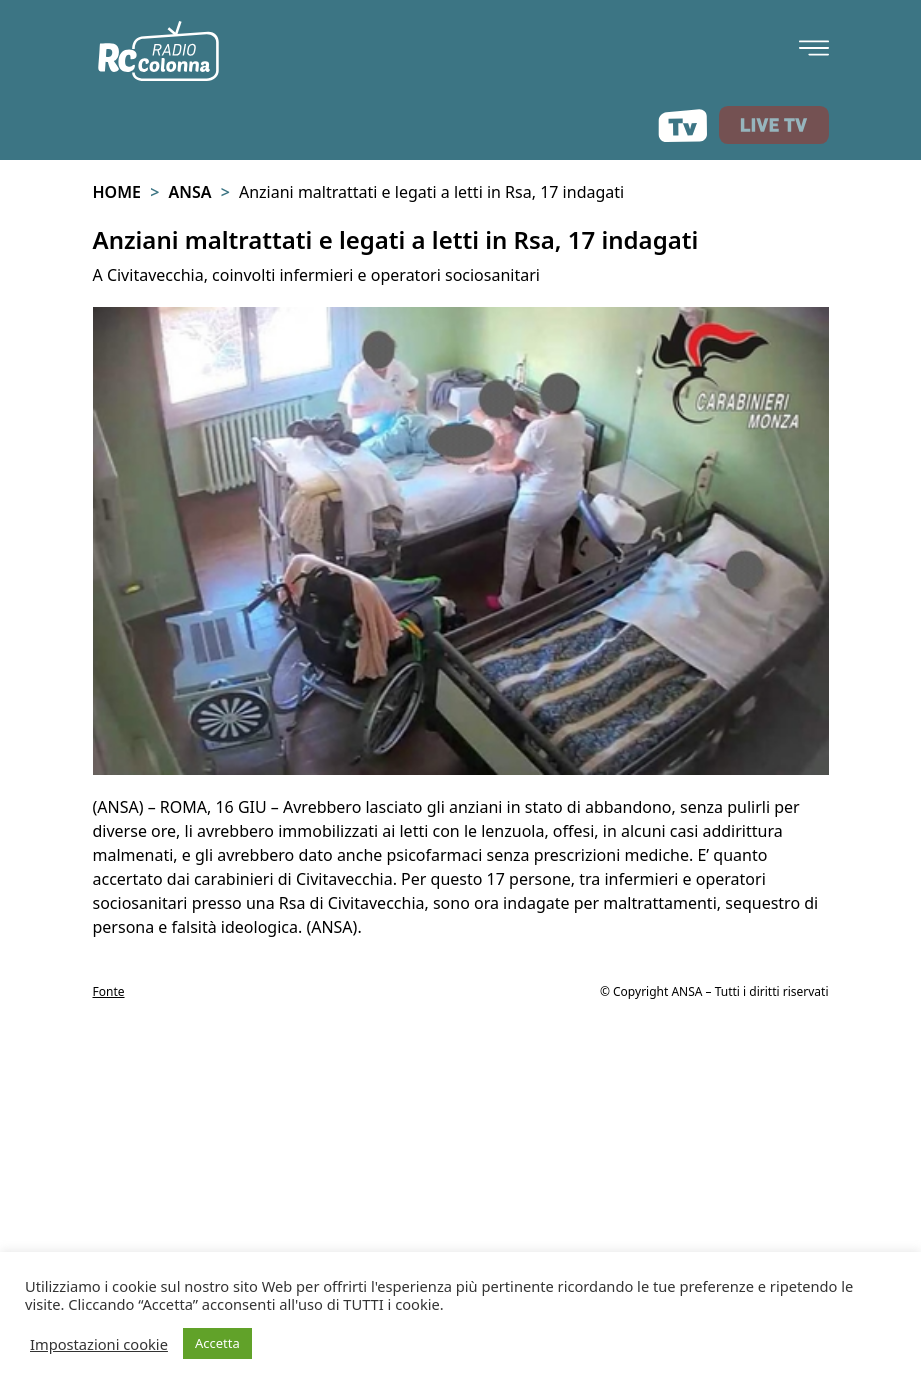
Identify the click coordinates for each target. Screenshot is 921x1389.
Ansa (189, 192)
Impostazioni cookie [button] (99, 1344)
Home (117, 192)
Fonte (109, 991)
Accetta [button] (217, 1343)
